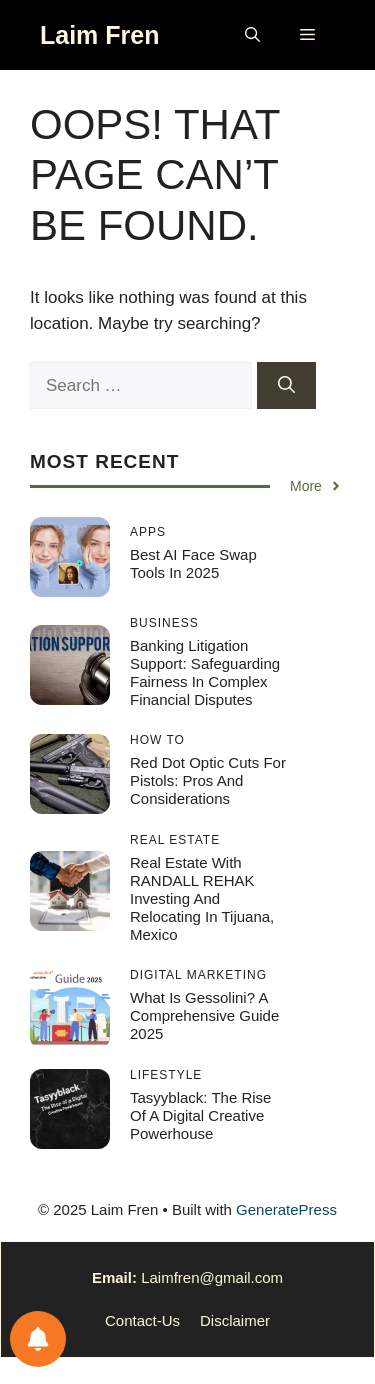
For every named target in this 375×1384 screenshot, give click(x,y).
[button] (252, 35)
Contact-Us (142, 1320)
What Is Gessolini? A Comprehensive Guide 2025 (204, 1015)
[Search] (286, 386)
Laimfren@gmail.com (212, 1277)
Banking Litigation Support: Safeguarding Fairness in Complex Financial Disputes (205, 672)
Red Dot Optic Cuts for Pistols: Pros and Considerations (208, 780)
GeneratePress (286, 1209)
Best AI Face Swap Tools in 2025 (193, 563)
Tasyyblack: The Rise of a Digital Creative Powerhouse (200, 1115)
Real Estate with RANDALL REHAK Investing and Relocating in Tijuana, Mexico (202, 898)
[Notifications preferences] (38, 1339)
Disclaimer (235, 1320)
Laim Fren (99, 35)
